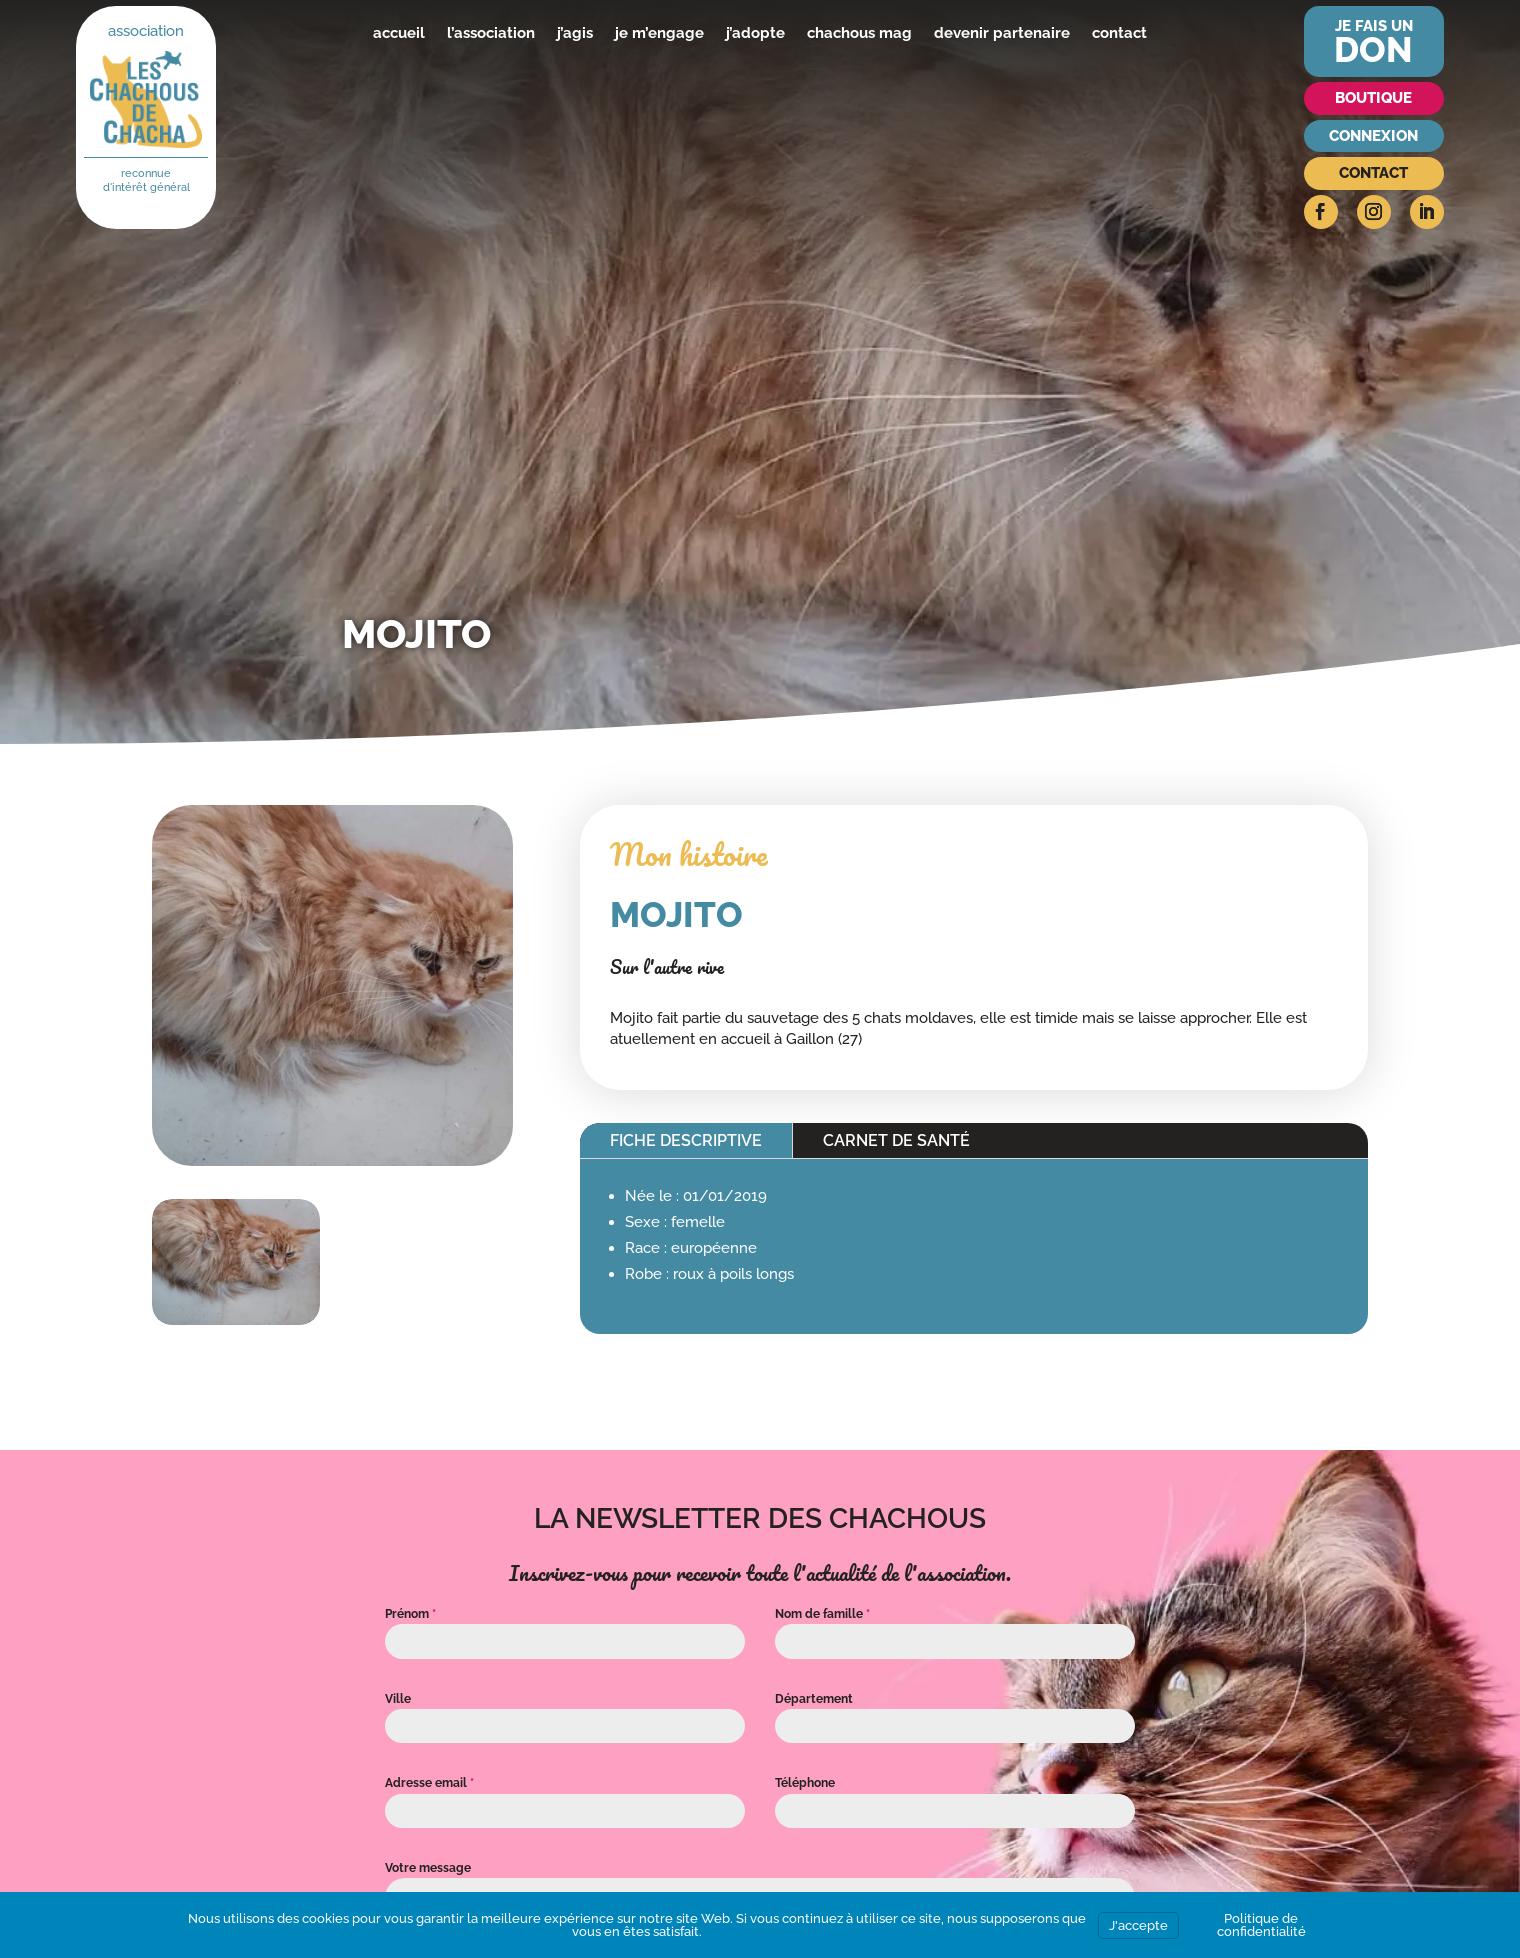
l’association (491, 33)
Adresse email (429, 1783)
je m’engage (659, 33)
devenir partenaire (1002, 33)
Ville (398, 1699)
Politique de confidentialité (1261, 1925)
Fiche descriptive (686, 1140)
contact (1119, 33)
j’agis (575, 33)
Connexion (1373, 136)
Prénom (410, 1614)
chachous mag (859, 33)
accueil (399, 33)
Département (814, 1699)
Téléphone (805, 1783)
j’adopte (755, 33)
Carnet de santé (896, 1140)
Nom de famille (822, 1614)
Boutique (1373, 98)
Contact (1373, 173)
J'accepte (1138, 1925)
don (1373, 49)
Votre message (428, 1868)
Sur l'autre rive (667, 967)
